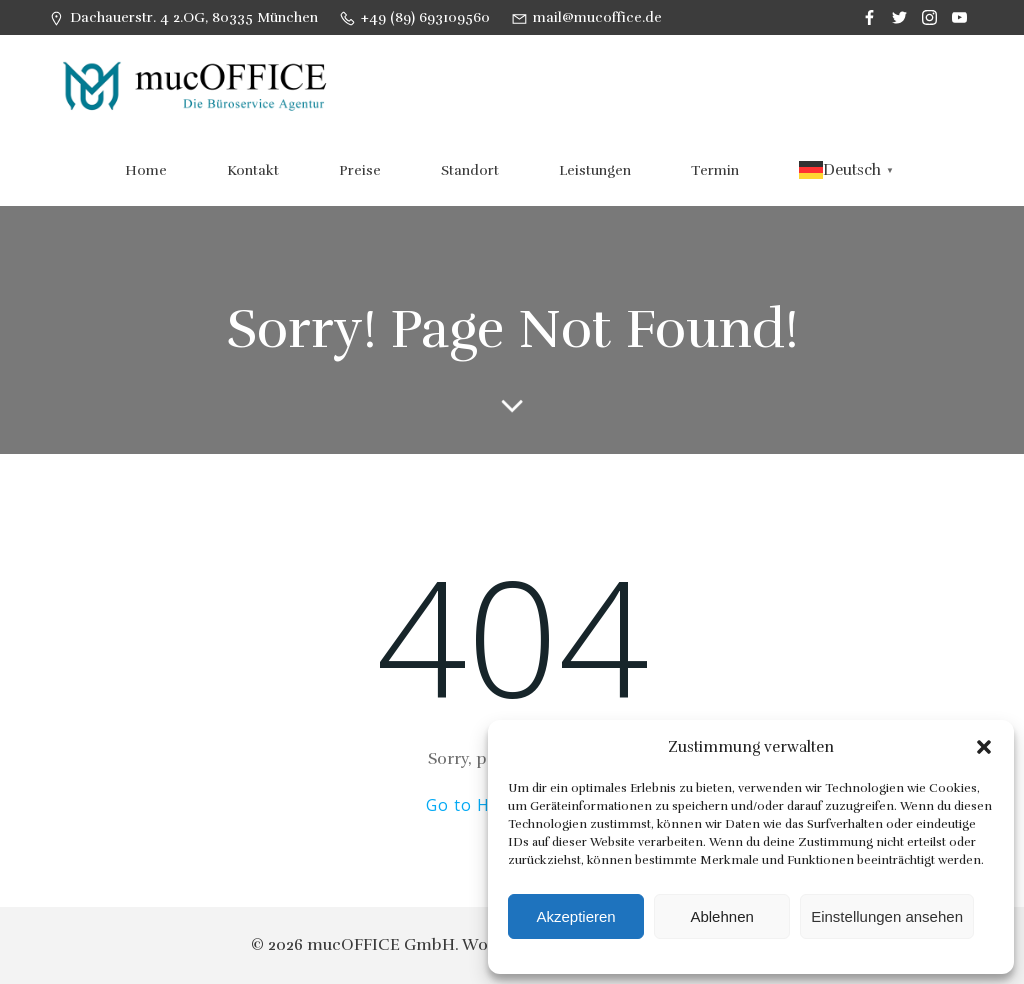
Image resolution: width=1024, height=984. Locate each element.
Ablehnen (721, 916)
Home (146, 170)
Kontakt (253, 170)
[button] (984, 747)
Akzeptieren (575, 916)
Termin (715, 170)
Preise (360, 170)
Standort (470, 170)
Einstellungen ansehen (887, 916)
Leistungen (595, 170)
